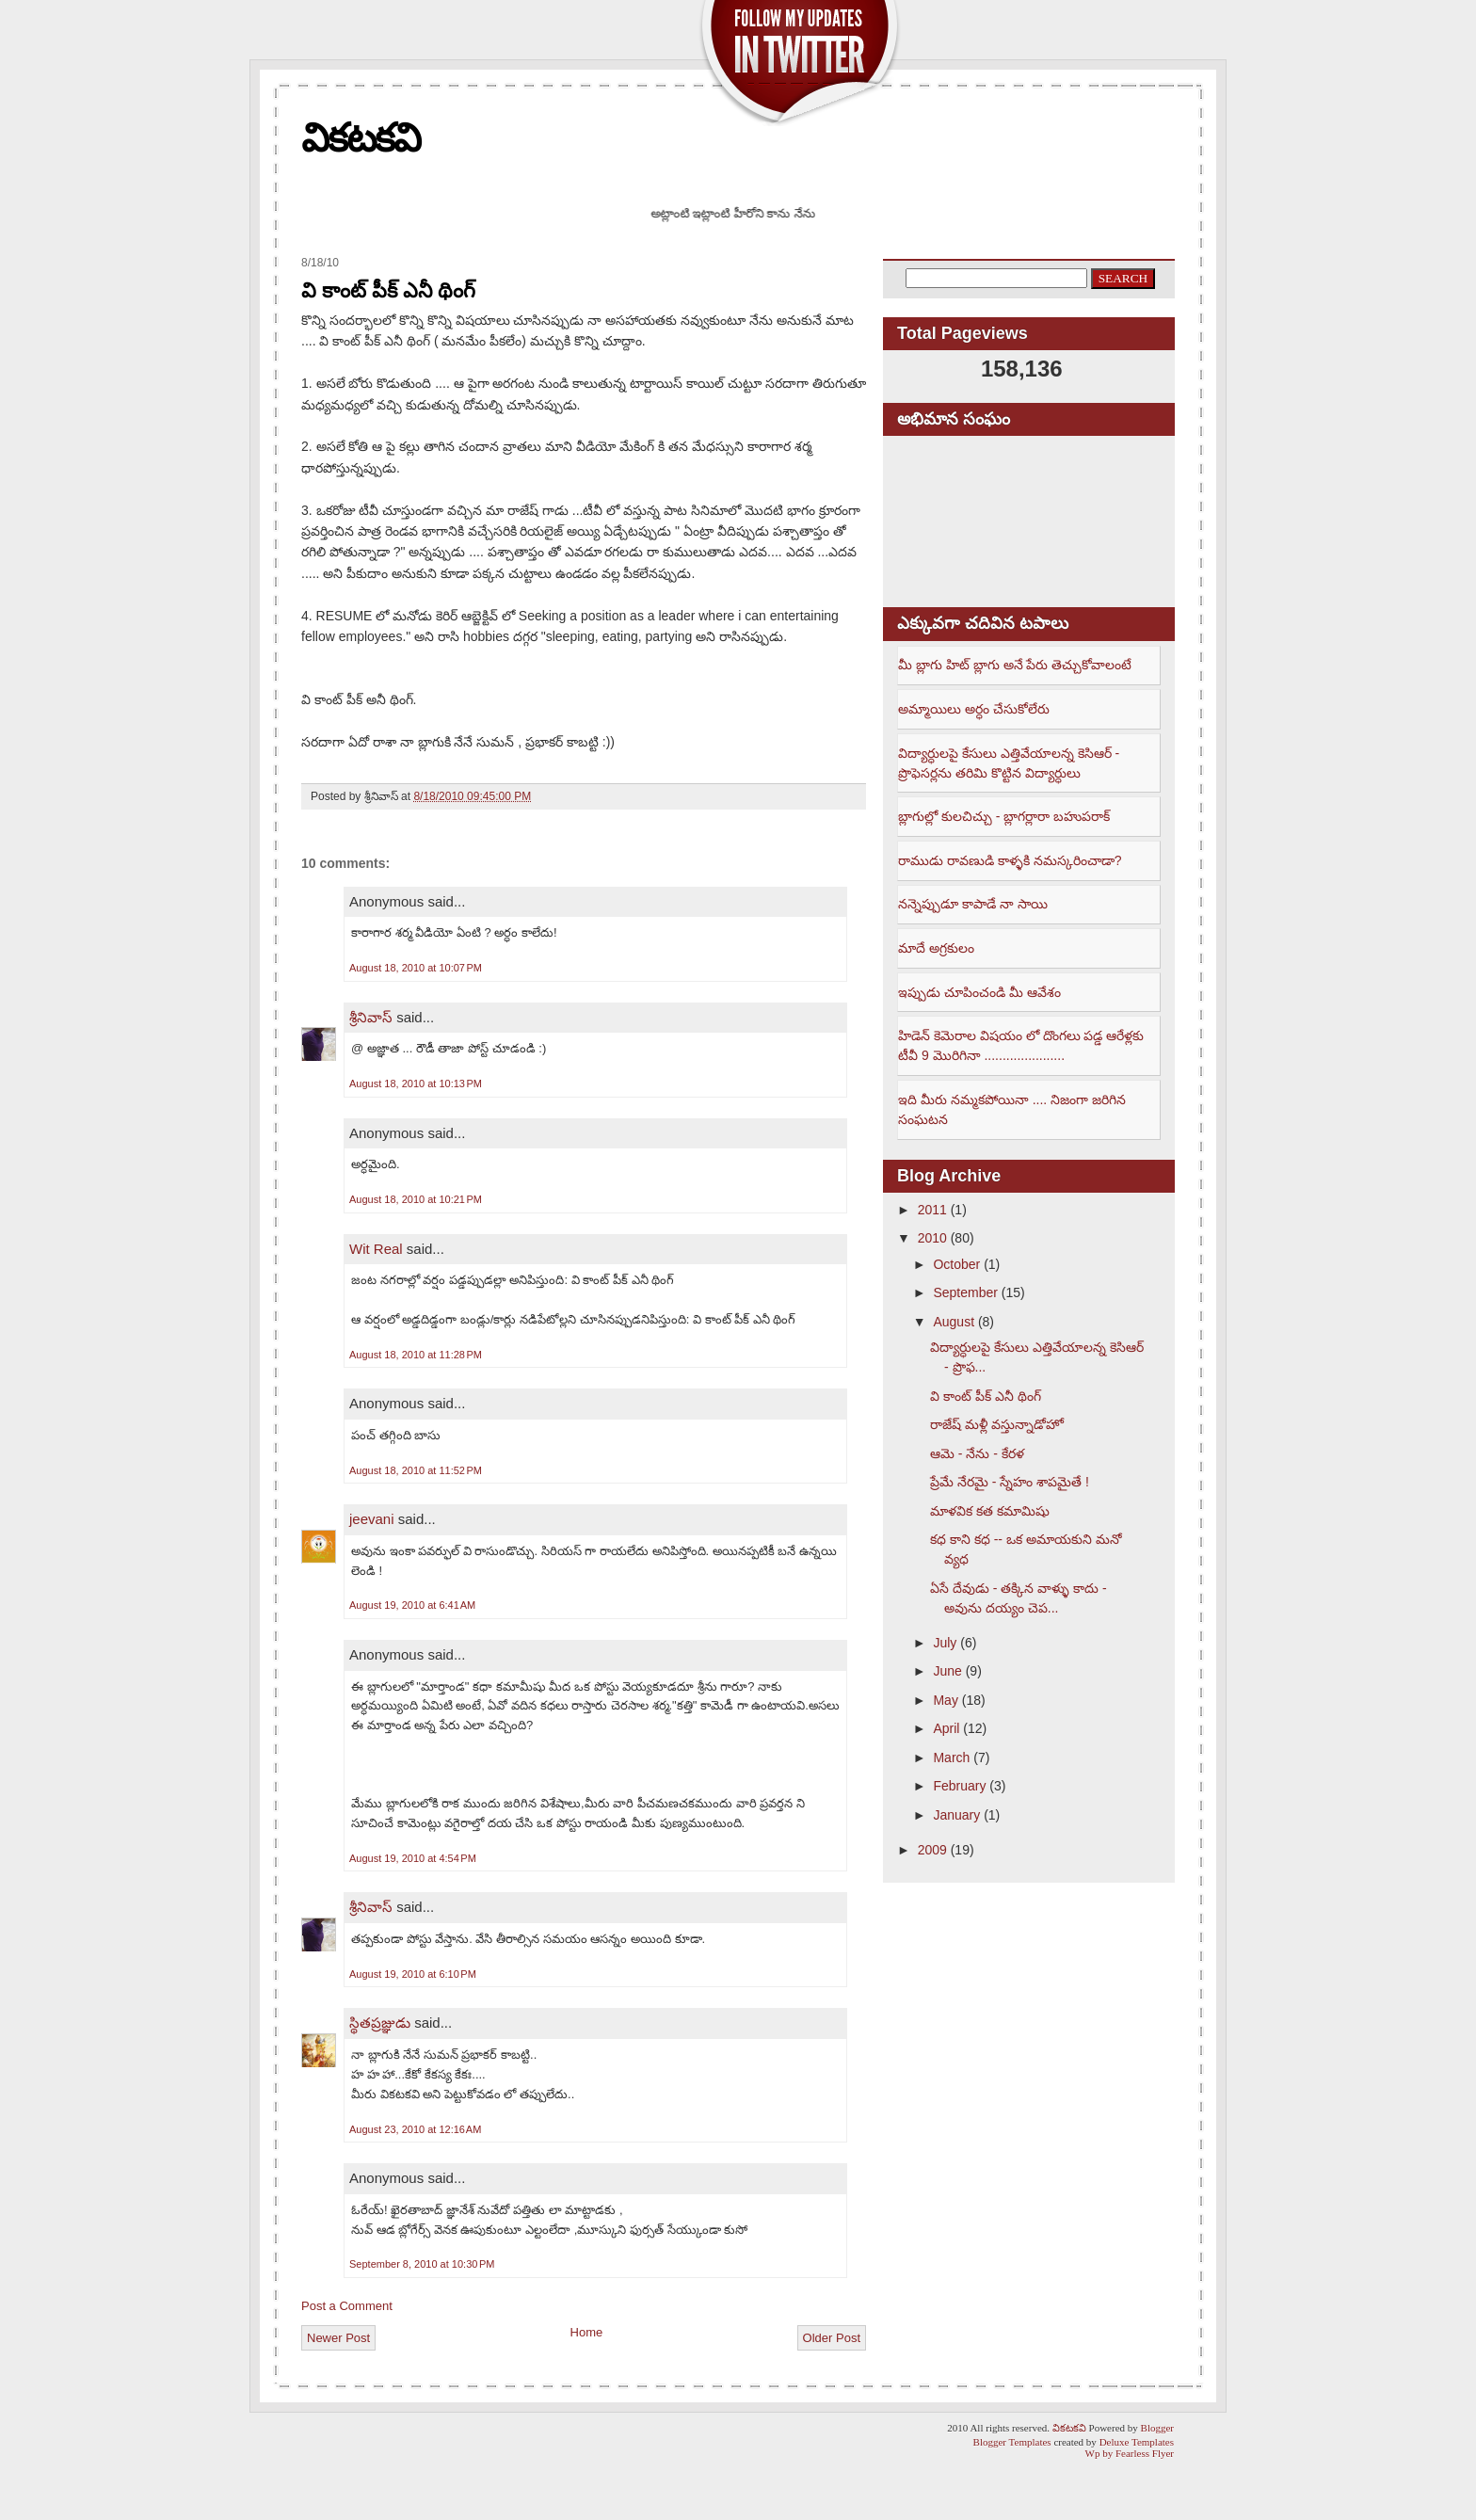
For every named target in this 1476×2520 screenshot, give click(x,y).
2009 (932, 1849)
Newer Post (338, 2338)
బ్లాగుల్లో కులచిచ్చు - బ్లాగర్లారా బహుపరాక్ (1004, 816)
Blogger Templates (1012, 2442)
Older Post (831, 2338)
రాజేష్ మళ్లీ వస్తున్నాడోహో (997, 1424)
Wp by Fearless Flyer (1129, 2453)
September (965, 1292)
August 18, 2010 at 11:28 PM (415, 1354)
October (956, 1264)
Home (586, 2332)
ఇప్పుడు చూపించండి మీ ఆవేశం (979, 992)
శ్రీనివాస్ (371, 1017)
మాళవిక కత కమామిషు (990, 1510)
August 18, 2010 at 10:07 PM (415, 967)
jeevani (371, 1519)
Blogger (1157, 2427)
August (953, 1321)
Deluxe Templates (1136, 2442)
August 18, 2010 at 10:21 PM (415, 1199)
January (956, 1814)
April (946, 1728)
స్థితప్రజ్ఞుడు (379, 2022)
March (951, 1757)
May (945, 1700)
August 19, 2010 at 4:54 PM (412, 1858)
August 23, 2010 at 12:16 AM (415, 2129)
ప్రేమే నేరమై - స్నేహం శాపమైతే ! (1009, 1481)
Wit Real (376, 1249)
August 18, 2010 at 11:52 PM (415, 1470)
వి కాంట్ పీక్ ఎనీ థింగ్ (388, 290)
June (947, 1670)
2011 (932, 1209)
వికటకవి (360, 138)
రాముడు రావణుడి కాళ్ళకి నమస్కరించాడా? (1009, 860)
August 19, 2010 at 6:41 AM (412, 1605)
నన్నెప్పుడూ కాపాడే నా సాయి (973, 903)
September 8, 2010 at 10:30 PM (421, 2264)
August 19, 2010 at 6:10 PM (412, 1974)
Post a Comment (347, 2306)
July (944, 1642)
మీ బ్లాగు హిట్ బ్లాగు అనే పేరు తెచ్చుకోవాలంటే (1014, 664)
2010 (932, 1237)
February (959, 1785)
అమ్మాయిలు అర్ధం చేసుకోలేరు (974, 708)
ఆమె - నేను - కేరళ (977, 1453)
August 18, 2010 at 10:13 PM (415, 1083)
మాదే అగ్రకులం (936, 947)
